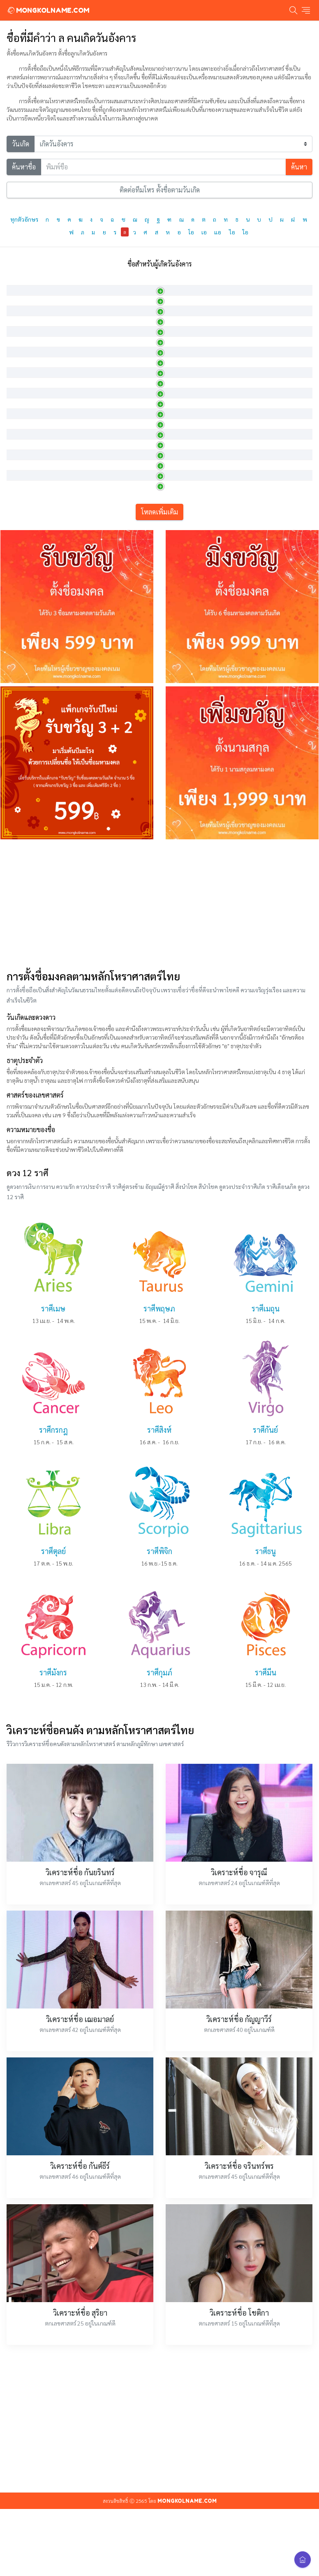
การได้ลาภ (189, 587)
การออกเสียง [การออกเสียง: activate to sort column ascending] (135, 284)
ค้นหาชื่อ (24, 166)
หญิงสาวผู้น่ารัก (194, 303)
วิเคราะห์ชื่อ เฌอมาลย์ (80, 2200)
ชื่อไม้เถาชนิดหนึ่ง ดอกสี (205, 398)
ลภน (17, 587)
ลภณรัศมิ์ (22, 549)
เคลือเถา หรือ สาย (197, 322)
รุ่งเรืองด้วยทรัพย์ (196, 644)
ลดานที (20, 360)
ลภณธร (20, 492)
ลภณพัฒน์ (24, 511)
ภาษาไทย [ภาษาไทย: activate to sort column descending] (24, 284)
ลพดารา (22, 417)
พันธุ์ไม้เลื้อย (191, 341)
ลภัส (16, 625)
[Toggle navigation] (306, 10)
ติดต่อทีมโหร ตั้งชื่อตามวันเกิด (160, 189)
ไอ (232, 232)
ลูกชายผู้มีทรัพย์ (195, 663)
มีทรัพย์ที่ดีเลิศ (193, 473)
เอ (204, 232)
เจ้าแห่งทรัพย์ (192, 606)
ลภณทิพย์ (23, 473)
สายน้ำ (184, 360)
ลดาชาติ (22, 341)
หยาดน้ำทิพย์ (192, 436)
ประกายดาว (191, 417)
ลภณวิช (20, 568)
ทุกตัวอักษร (24, 219)
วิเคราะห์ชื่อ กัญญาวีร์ (239, 2200)
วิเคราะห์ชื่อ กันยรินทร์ (80, 2054)
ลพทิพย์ (21, 436)
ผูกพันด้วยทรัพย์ (196, 530)
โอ (191, 232)
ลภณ (17, 455)
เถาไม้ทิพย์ (189, 379)
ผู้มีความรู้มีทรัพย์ (196, 568)
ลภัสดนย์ (22, 663)
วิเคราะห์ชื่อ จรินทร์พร (239, 2347)
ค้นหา (299, 166)
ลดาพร (20, 379)
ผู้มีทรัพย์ (187, 492)
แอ (217, 232)
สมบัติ (184, 625)
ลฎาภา (19, 303)
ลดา (16, 322)
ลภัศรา (20, 606)
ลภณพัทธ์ (23, 530)
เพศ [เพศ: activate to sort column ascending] (261, 284)
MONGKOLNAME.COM (48, 10)
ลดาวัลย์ (21, 398)
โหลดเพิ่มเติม (159, 693)
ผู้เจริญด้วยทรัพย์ (197, 549)
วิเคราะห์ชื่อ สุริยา (80, 2494)
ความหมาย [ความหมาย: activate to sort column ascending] (191, 284)
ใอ (245, 232)
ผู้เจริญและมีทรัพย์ (198, 511)
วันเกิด (20, 143)
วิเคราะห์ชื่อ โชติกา (239, 2494)
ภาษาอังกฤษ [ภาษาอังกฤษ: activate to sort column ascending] (76, 284)
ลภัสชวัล (21, 644)
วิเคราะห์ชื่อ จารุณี (239, 2054)
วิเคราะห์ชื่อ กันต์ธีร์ (80, 2347)
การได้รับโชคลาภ (197, 455)
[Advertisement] (159, 1085)
